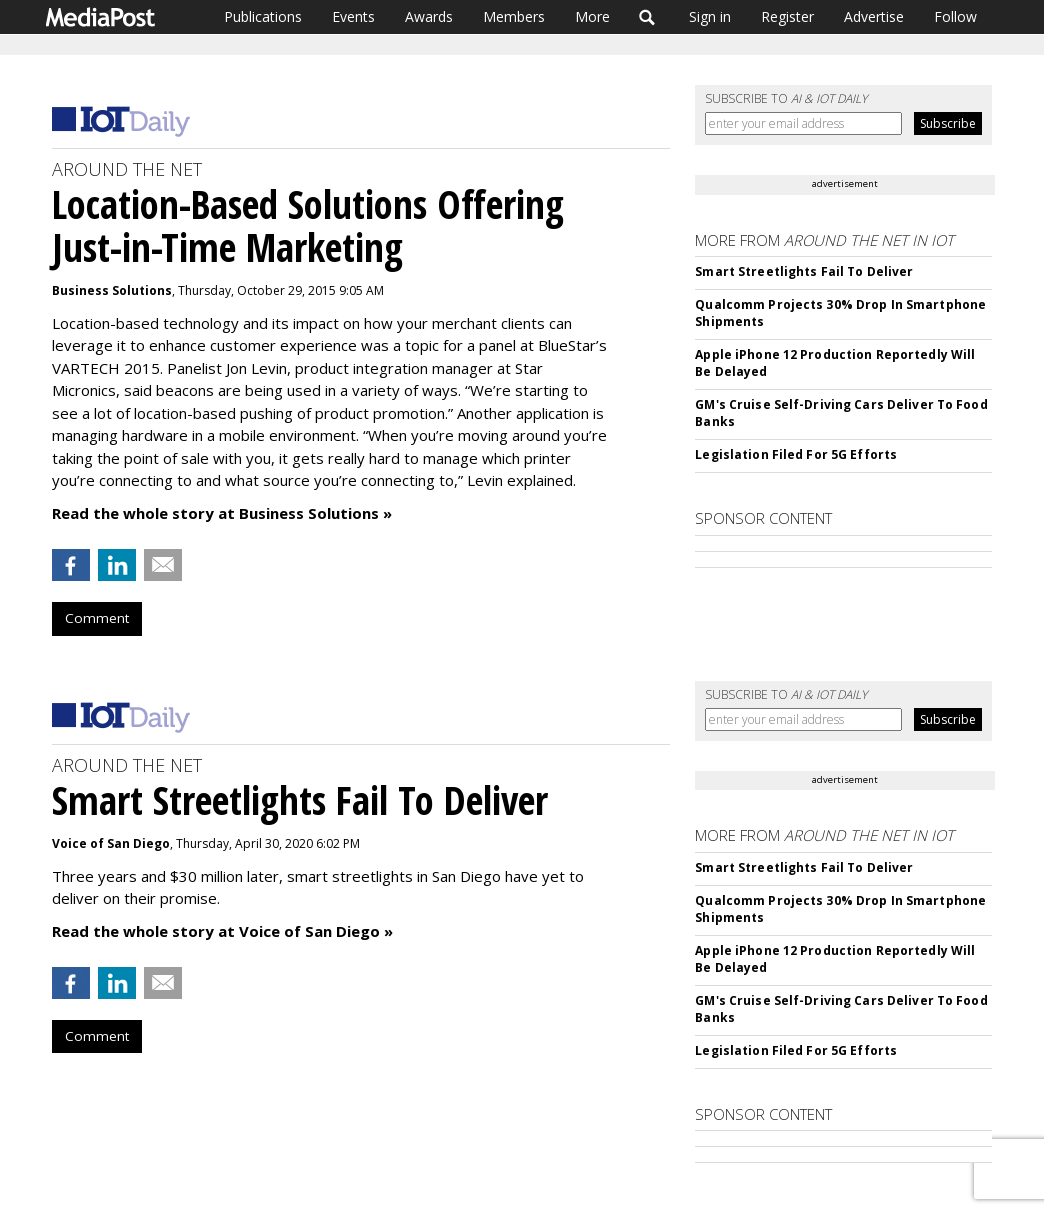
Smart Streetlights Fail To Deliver (804, 271)
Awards (429, 16)
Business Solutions (112, 290)
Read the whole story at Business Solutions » (222, 513)
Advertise (874, 16)
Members (514, 16)
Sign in (710, 16)
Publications (263, 16)
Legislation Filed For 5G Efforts (796, 454)
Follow (955, 16)
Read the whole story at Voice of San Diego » (222, 931)
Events (353, 16)
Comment (97, 618)
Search (647, 17)
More (592, 16)
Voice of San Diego (111, 843)
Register (787, 16)
